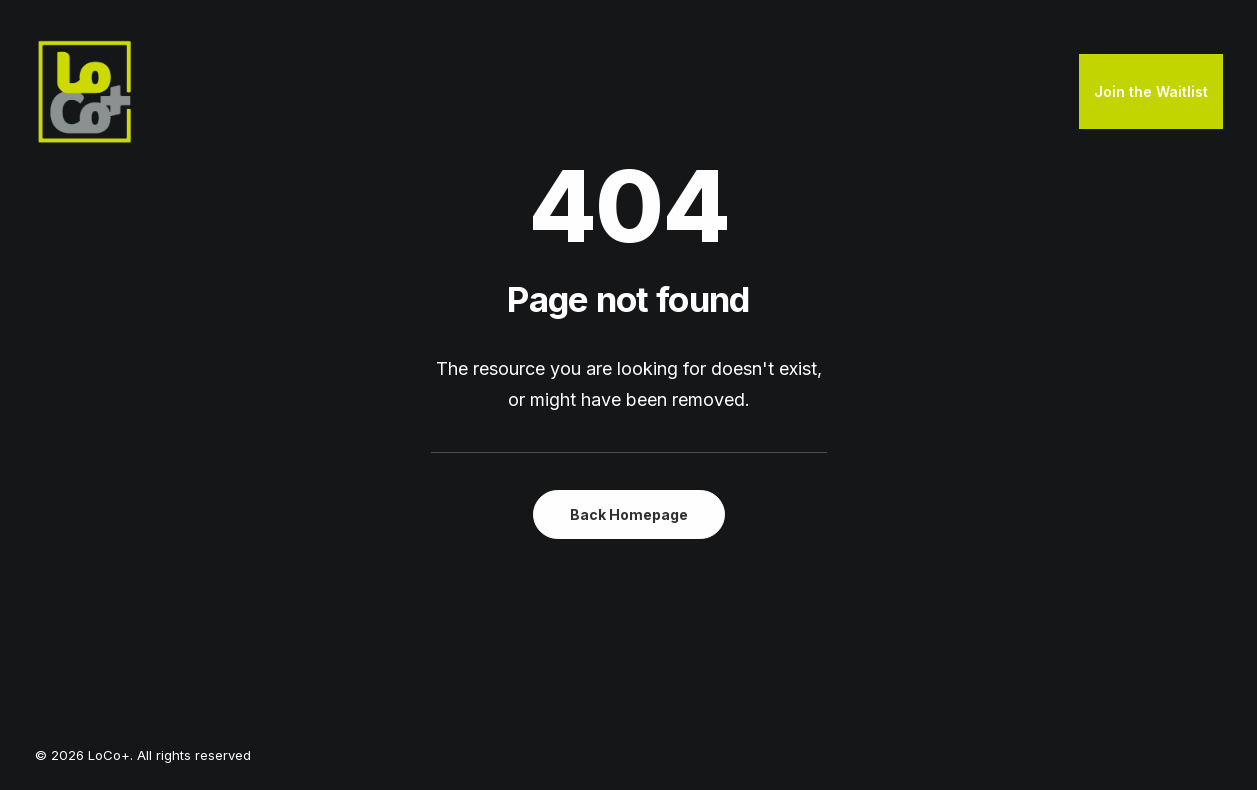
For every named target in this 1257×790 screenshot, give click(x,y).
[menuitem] (1151, 92)
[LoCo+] (85, 92)
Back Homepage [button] (629, 514)
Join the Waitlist (1151, 91)
